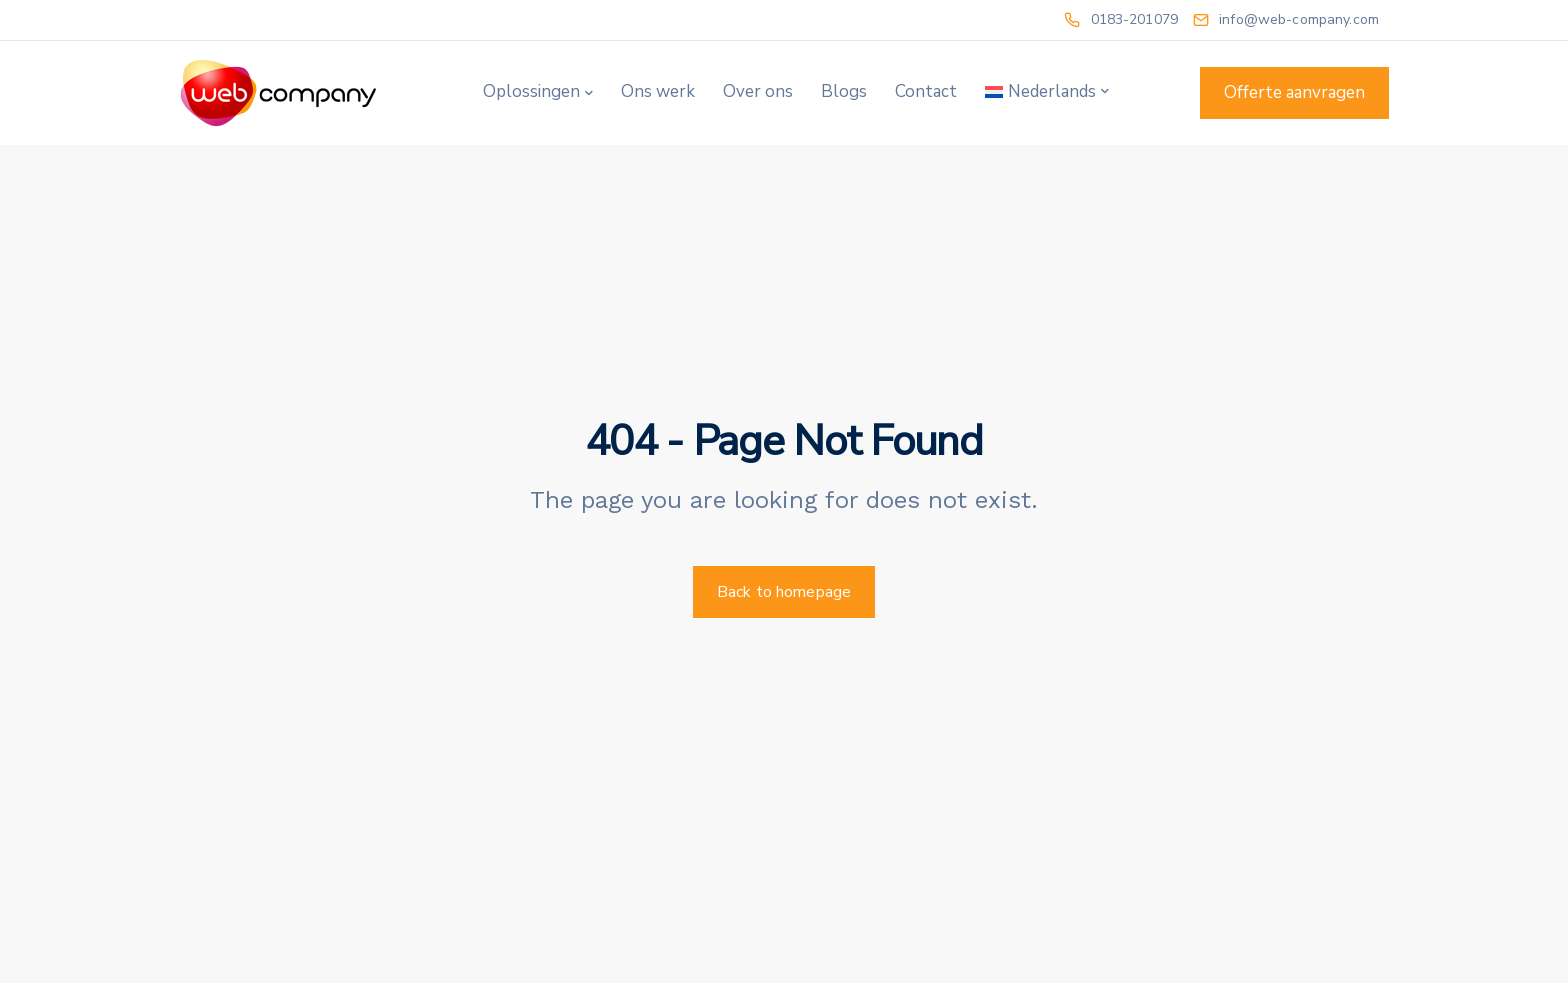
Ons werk (658, 91)
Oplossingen (531, 91)
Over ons (758, 91)
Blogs (844, 91)
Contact (926, 91)
